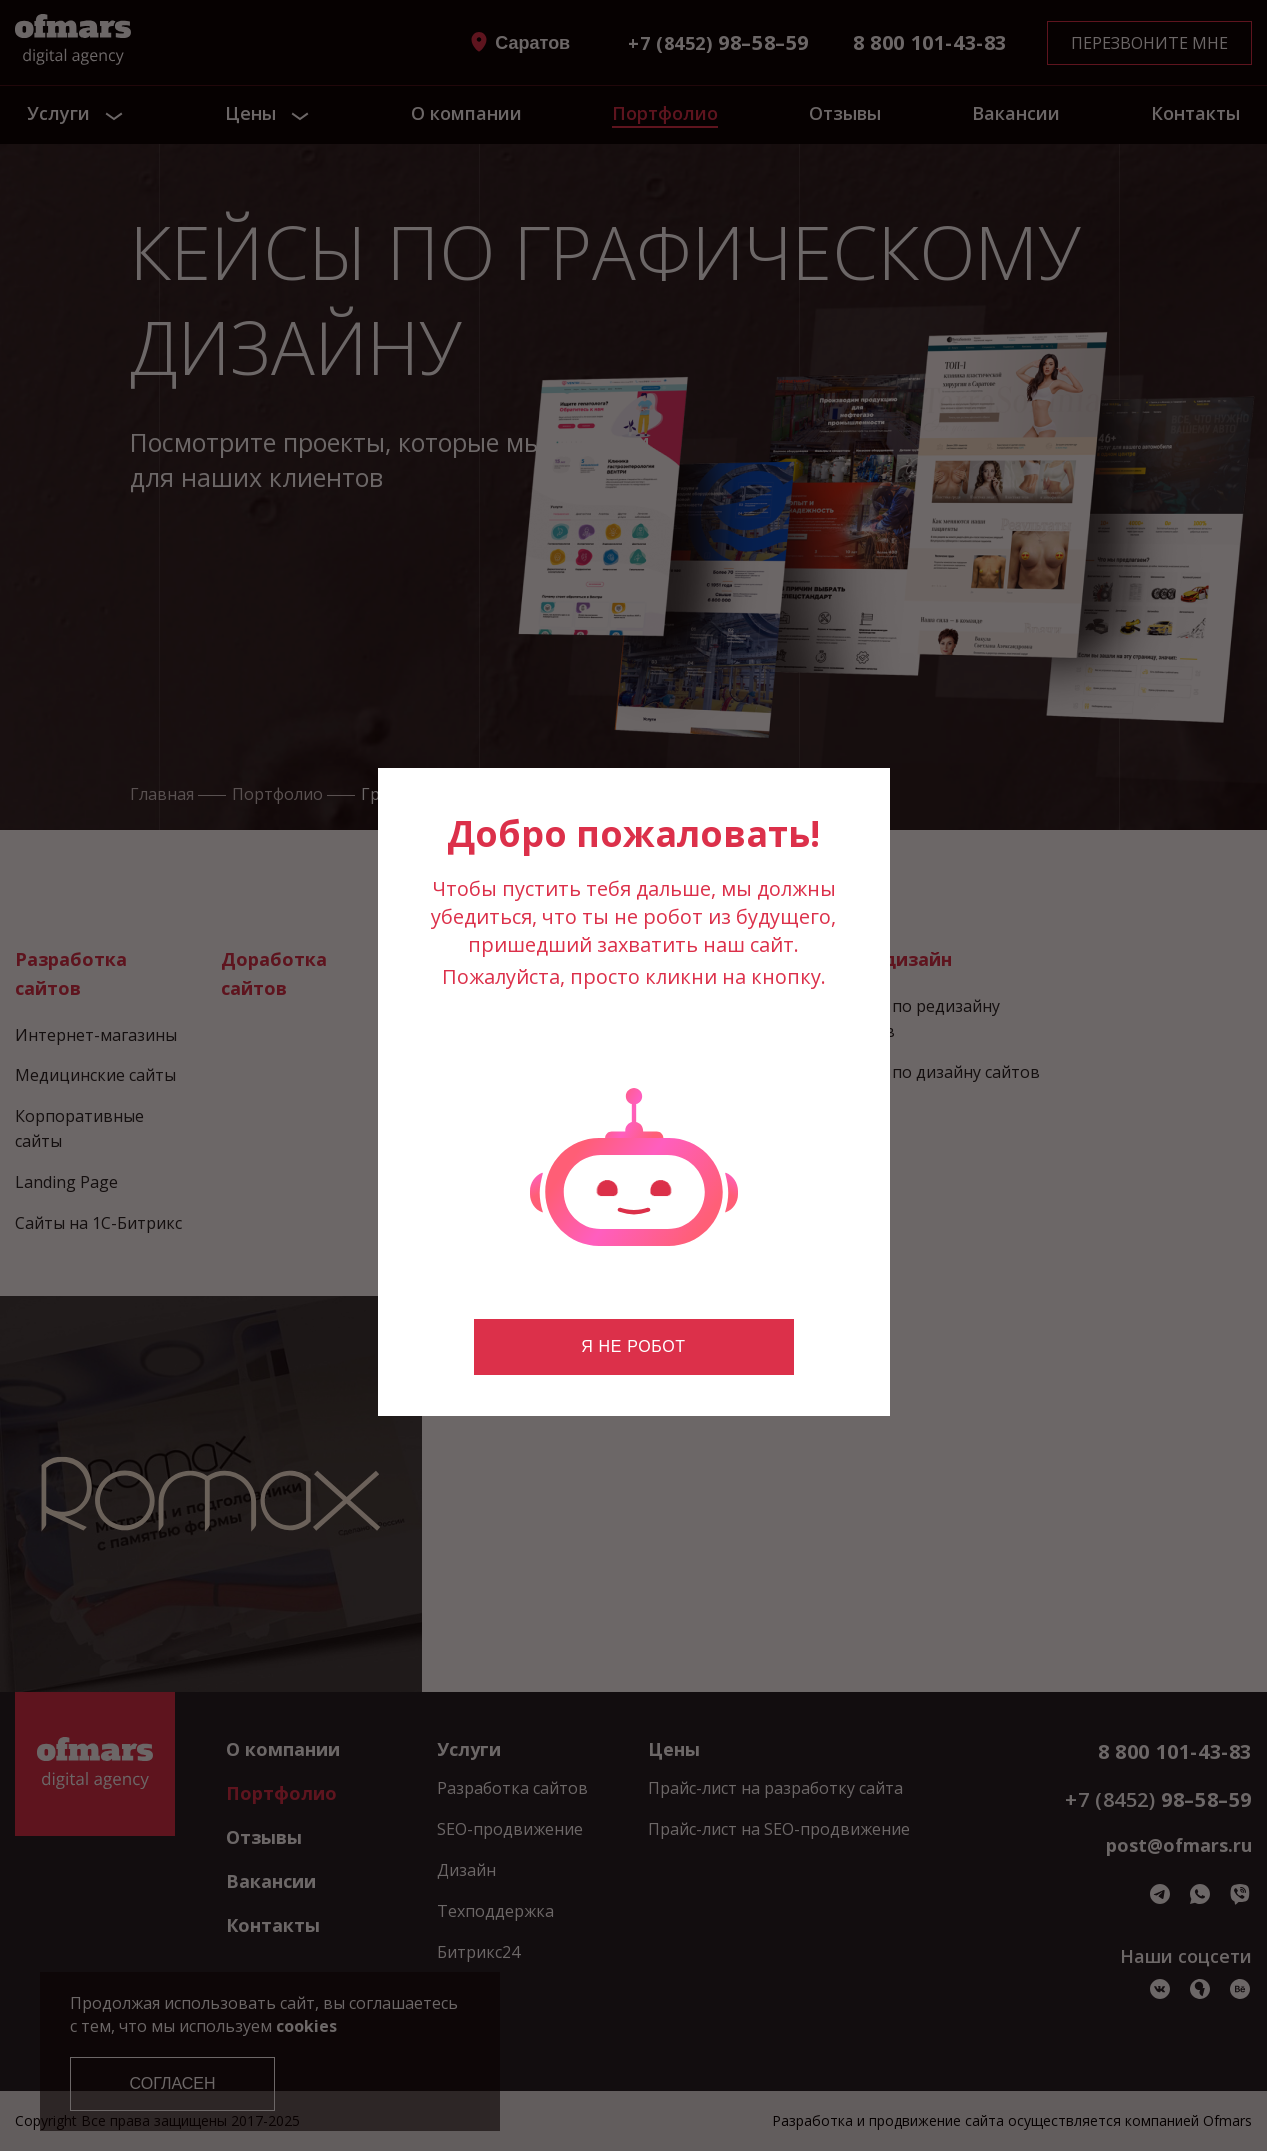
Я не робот (633, 1346)
